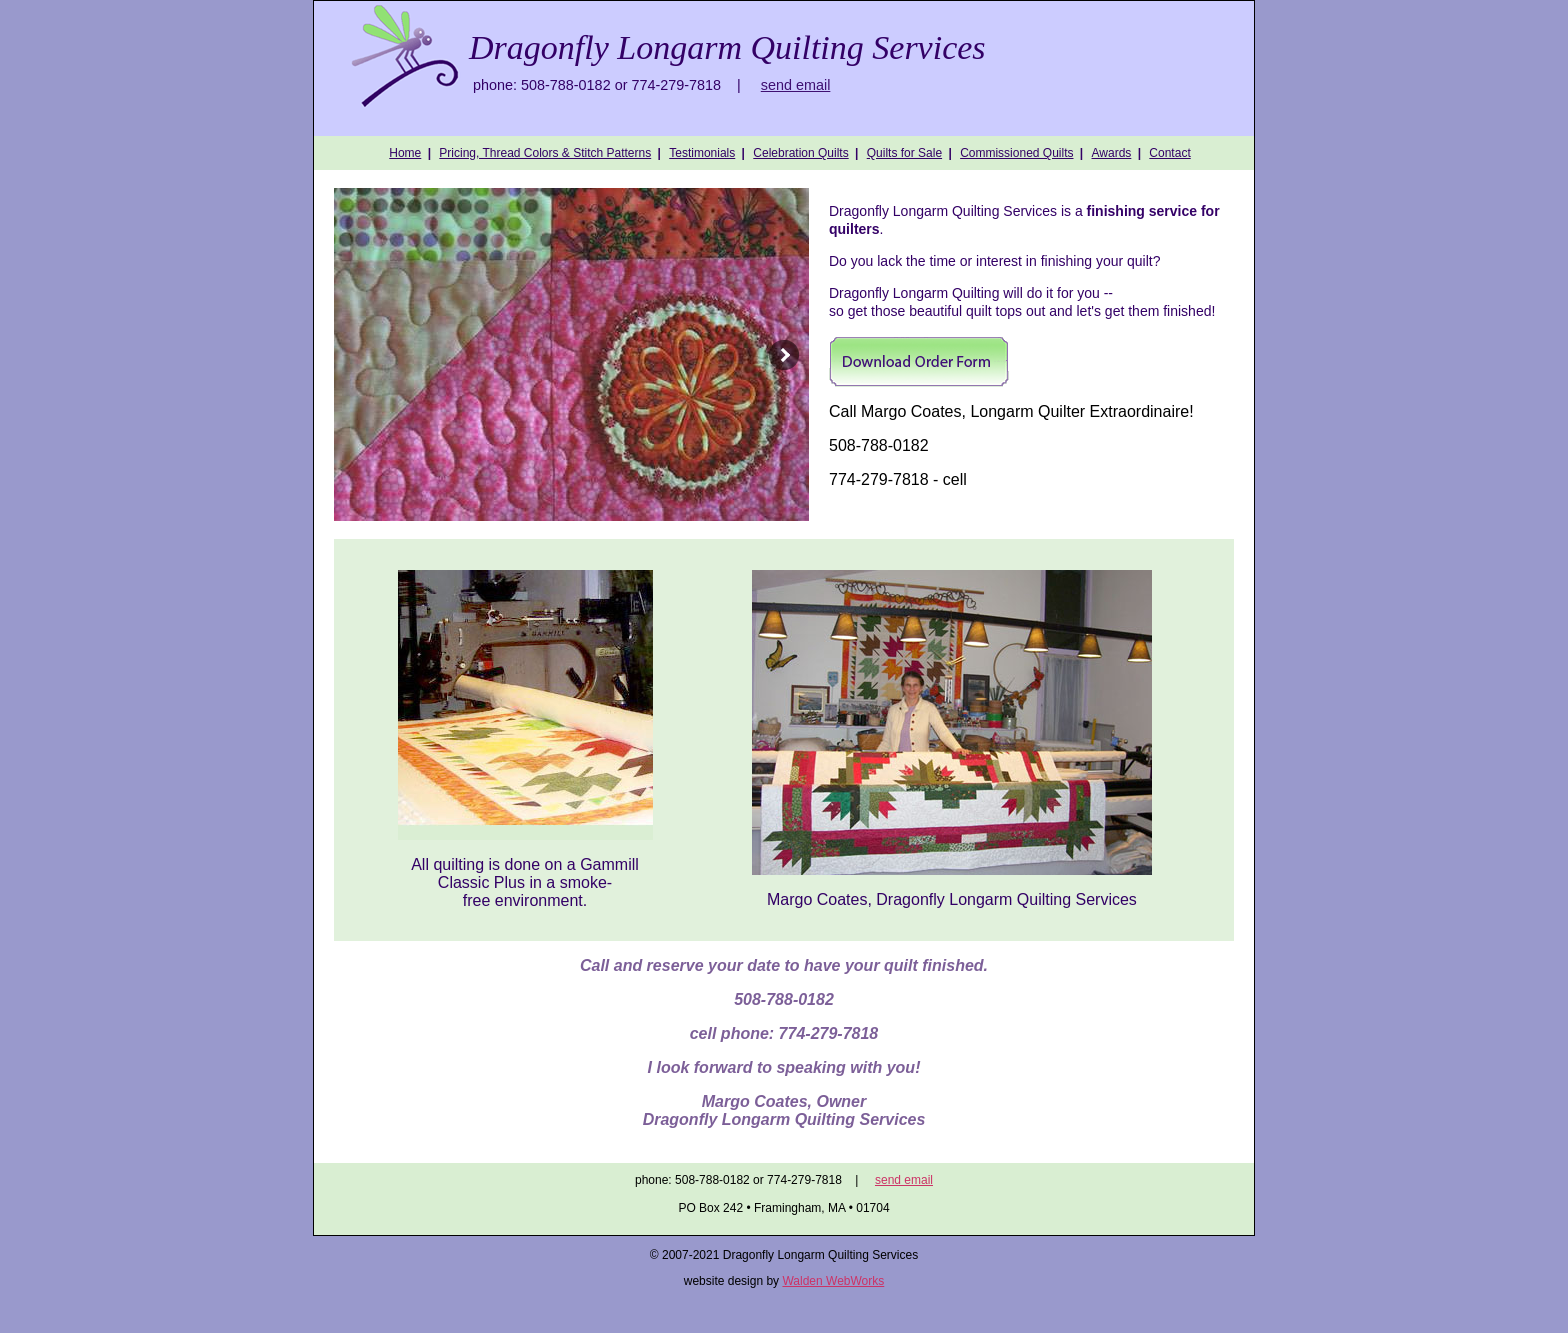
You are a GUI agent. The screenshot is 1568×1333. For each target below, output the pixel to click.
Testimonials (702, 153)
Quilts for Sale (904, 153)
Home (405, 153)
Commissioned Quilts (1016, 153)
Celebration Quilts (800, 153)
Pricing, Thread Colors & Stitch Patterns (545, 153)
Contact (1169, 153)
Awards (1112, 153)
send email (796, 85)
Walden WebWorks (833, 1281)
